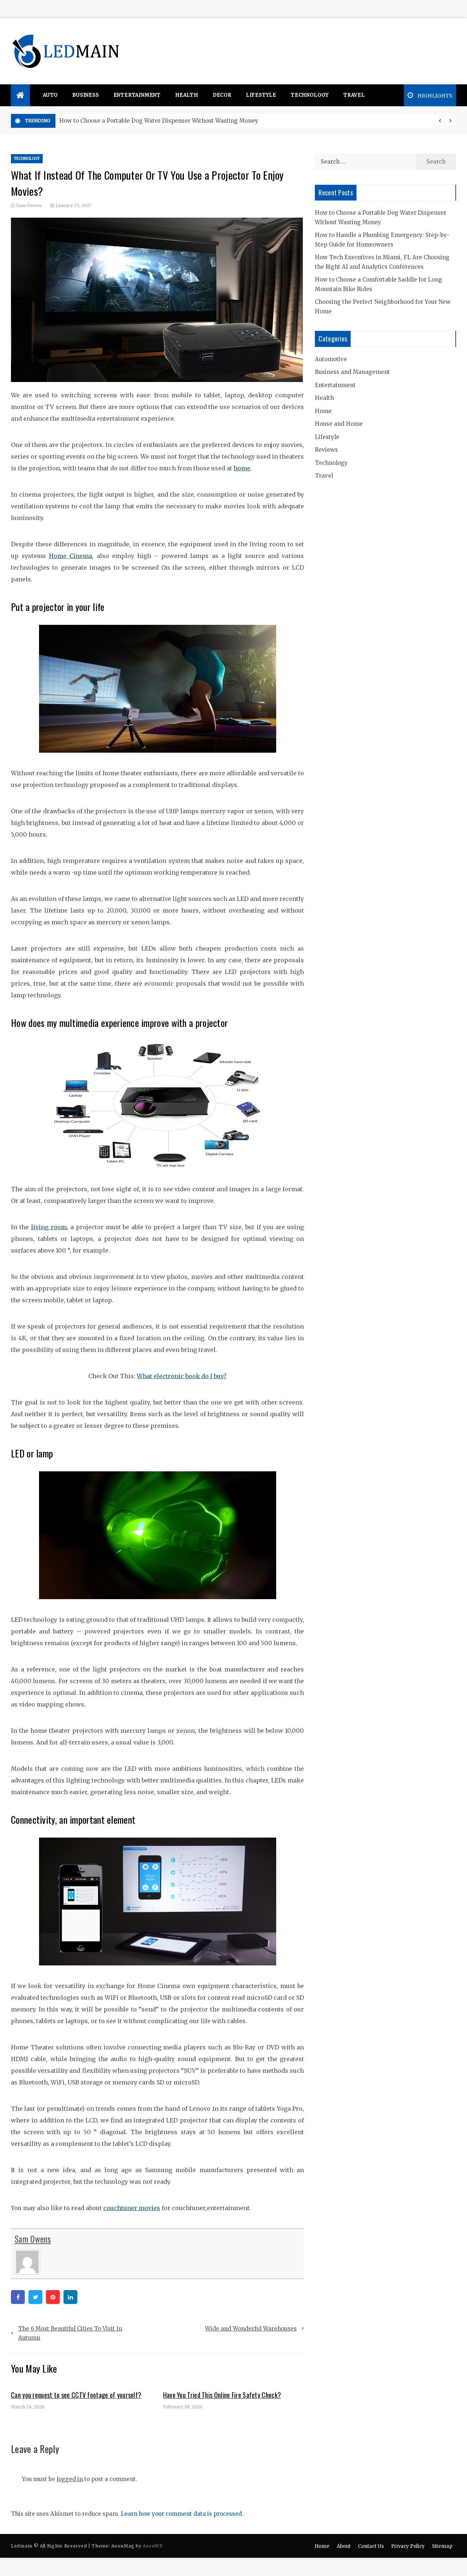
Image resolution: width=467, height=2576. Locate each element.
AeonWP (152, 2546)
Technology (310, 95)
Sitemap (442, 2546)
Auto (50, 95)
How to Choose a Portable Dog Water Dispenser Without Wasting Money (158, 120)
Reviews (326, 449)
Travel (354, 95)
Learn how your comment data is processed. (182, 2513)
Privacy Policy (408, 2546)
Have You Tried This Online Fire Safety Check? (222, 2395)
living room (49, 1227)
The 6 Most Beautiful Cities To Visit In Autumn (70, 2333)
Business (85, 95)
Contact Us (371, 2546)
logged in (70, 2479)
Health (186, 95)
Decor (222, 95)
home (242, 468)
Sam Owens (29, 205)
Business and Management (352, 371)
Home (323, 411)
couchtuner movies (131, 2208)
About (344, 2546)
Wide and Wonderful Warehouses (251, 2328)
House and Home (339, 423)
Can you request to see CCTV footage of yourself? (76, 2395)
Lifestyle (261, 95)
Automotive (331, 359)
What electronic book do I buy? (182, 1376)
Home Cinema (70, 555)
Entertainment (137, 95)
